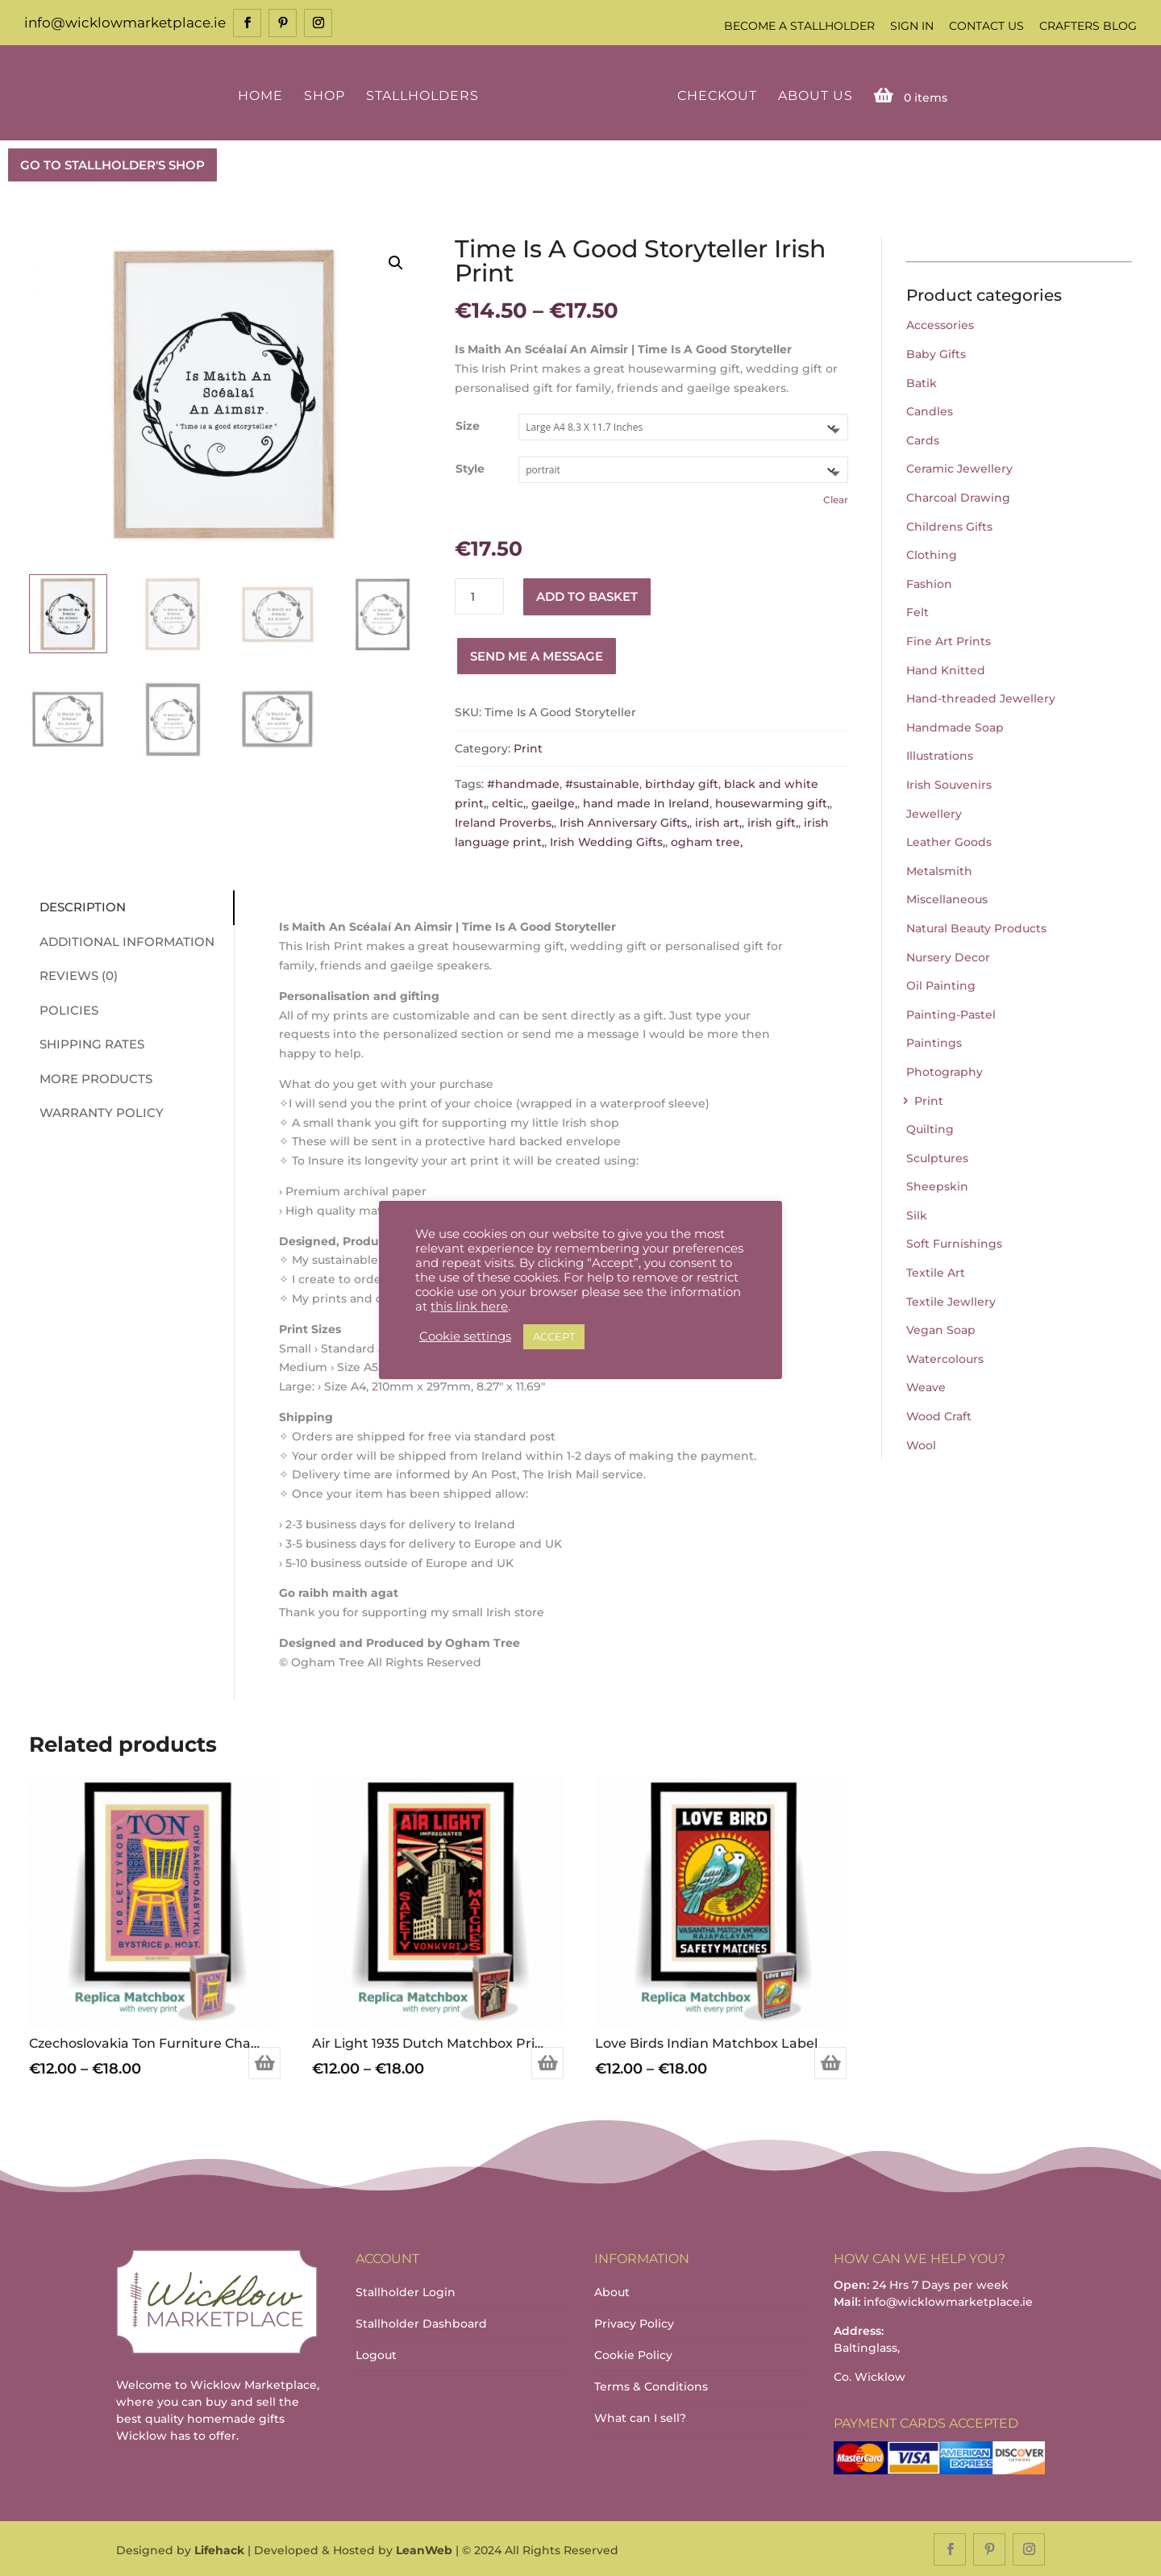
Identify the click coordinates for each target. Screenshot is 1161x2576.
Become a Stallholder (799, 26)
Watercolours (945, 1357)
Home (262, 95)
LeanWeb (424, 2548)
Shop (326, 95)
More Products (89, 1077)
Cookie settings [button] (465, 1336)
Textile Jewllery (951, 1300)
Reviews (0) (72, 974)
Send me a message (536, 654)
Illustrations (939, 755)
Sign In (912, 26)
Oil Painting (941, 984)
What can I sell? (640, 2417)
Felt (917, 611)
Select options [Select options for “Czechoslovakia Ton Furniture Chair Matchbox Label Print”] (264, 2061)
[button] (395, 261)
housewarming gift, (772, 801)
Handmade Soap (955, 726)
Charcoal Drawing (958, 496)
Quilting (930, 1127)
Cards (922, 438)
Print (528, 747)
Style (470, 468)
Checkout (714, 95)
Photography (944, 1070)
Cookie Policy (633, 2354)
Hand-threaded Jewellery (980, 697)
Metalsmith (939, 869)
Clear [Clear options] (835, 498)
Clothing (931, 554)
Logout (376, 2354)
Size (468, 425)
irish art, (718, 821)
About (612, 2291)
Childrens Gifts (949, 525)
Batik (921, 381)
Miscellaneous (947, 898)
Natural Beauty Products (976, 926)
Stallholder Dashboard (421, 2322)
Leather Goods (949, 840)
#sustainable (602, 783)
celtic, (509, 801)
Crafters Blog (1088, 26)
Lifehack (219, 2548)
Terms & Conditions (651, 2385)
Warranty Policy (95, 1111)
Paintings (934, 1042)
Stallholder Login (406, 2291)
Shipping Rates (85, 1043)
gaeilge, (554, 801)
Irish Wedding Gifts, (607, 840)
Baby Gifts (936, 352)
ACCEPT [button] (554, 1336)
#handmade (523, 783)
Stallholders (424, 95)
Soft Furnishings (954, 1243)
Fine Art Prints (948, 639)
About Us (812, 95)
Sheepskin (937, 1185)
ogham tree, (707, 840)
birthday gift (681, 783)
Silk (916, 1214)
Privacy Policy (634, 2322)
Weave (926, 1386)
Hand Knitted (945, 668)
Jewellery (934, 812)
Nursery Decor (948, 955)
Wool (921, 1443)
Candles (929, 410)
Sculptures (937, 1156)
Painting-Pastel (951, 1013)
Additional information (120, 940)
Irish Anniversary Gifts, (624, 821)
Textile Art (935, 1271)
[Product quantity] (479, 595)
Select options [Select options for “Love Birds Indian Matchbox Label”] (830, 2061)
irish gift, (772, 821)
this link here (469, 1306)
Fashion (929, 582)
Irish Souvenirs (949, 783)
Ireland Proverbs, (504, 821)
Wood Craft (939, 1414)
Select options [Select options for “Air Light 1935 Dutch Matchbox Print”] (547, 2061)
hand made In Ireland (646, 801)
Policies (62, 1008)
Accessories (940, 324)
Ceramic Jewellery (959, 468)
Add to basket (587, 594)
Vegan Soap (941, 1329)
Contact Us (986, 26)
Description (76, 906)
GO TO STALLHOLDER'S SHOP (112, 163)
